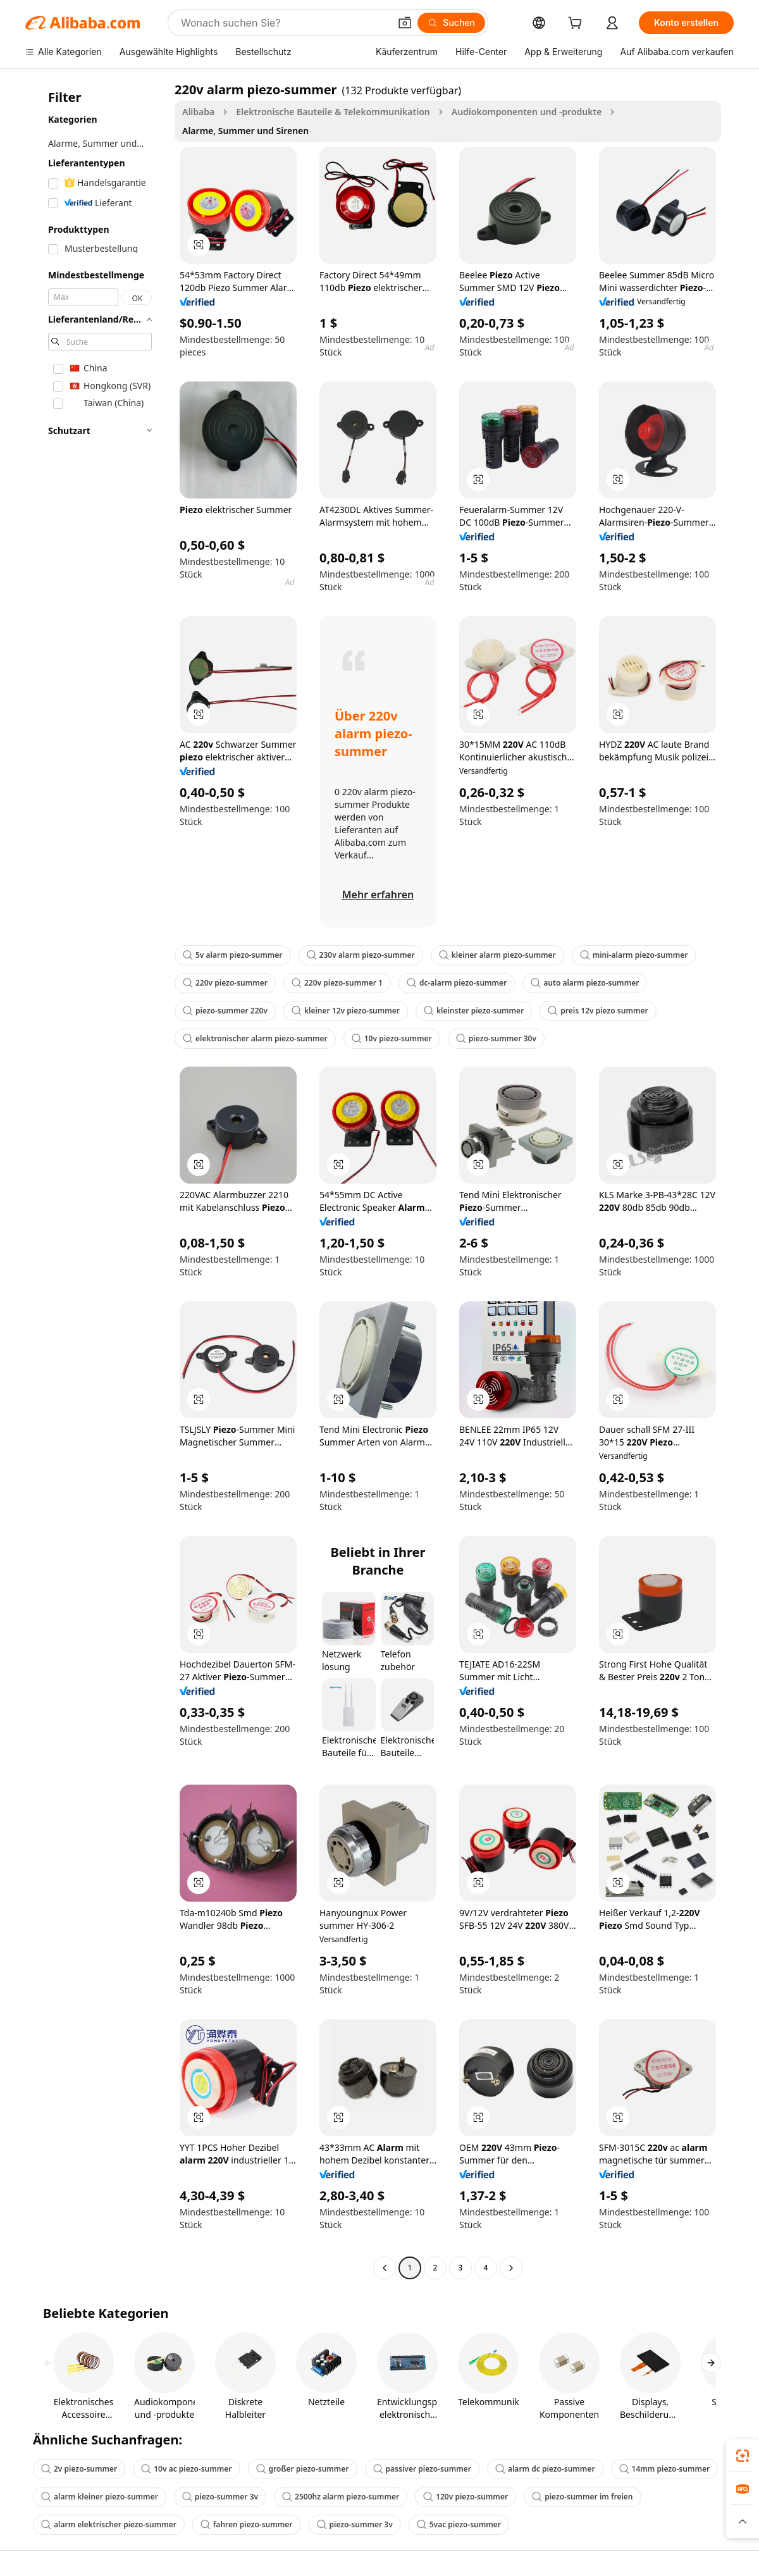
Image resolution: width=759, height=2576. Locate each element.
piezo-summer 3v (220, 2496)
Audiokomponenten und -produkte (527, 112)
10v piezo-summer (392, 1038)
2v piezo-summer (79, 2468)
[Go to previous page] (384, 2268)
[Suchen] (451, 23)
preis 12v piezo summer (598, 1010)
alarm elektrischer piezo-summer (108, 2524)
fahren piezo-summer (247, 2524)
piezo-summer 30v (496, 1038)
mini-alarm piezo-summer (634, 955)
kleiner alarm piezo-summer (497, 955)
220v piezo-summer (225, 982)
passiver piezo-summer (422, 2468)
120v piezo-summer (465, 2496)
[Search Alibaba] (284, 23)
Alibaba (198, 112)
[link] (742, 2455)
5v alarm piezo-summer (233, 955)
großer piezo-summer (302, 2468)
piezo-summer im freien (582, 2496)
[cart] (577, 24)
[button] (404, 23)
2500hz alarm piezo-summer (340, 2496)
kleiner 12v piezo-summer (346, 1010)
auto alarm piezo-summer (585, 982)
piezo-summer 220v (225, 1010)
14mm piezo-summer (664, 2468)
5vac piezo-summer (459, 2524)
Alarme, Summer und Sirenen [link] (245, 131)
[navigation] (96, 1180)
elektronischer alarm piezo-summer (255, 1038)
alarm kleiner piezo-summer (99, 2496)
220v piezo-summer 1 (337, 982)
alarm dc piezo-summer (545, 2468)
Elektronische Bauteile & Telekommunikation (332, 112)
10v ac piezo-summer (186, 2468)
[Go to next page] (511, 2268)
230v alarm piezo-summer (361, 955)
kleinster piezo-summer (474, 1010)
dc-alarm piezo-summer (457, 982)
